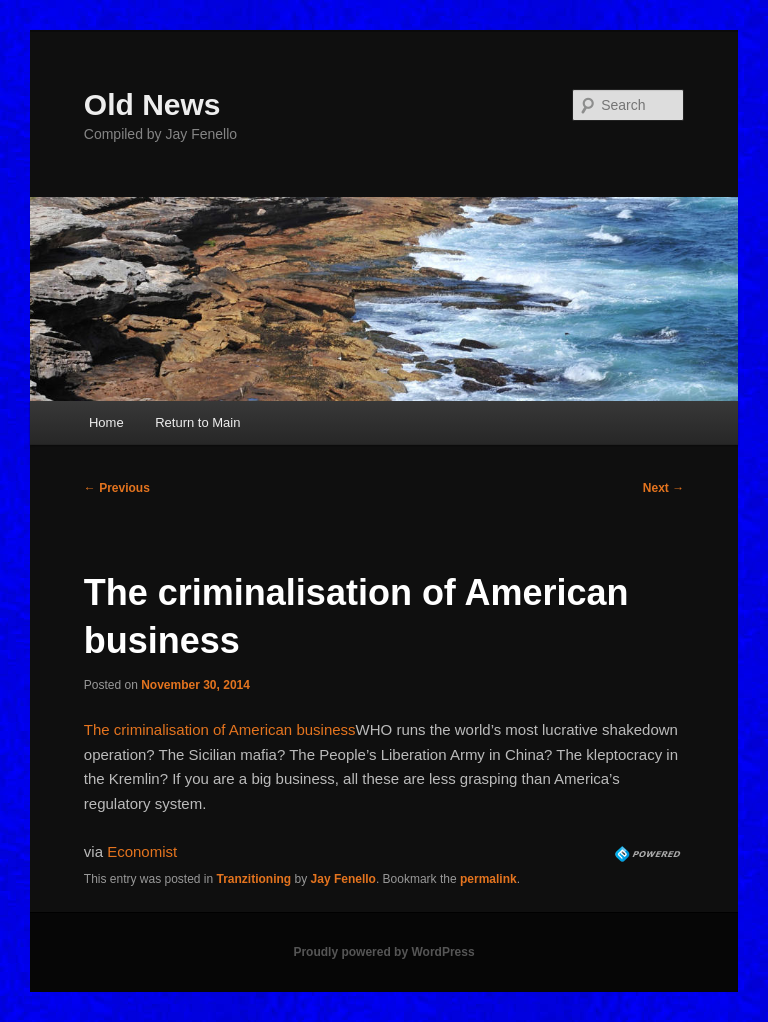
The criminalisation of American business (220, 729)
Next (663, 488)
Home (106, 422)
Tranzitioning (254, 879)
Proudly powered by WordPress (383, 952)
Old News (152, 104)
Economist (142, 851)
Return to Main (197, 422)
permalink (488, 879)
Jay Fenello (343, 879)
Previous (117, 488)
